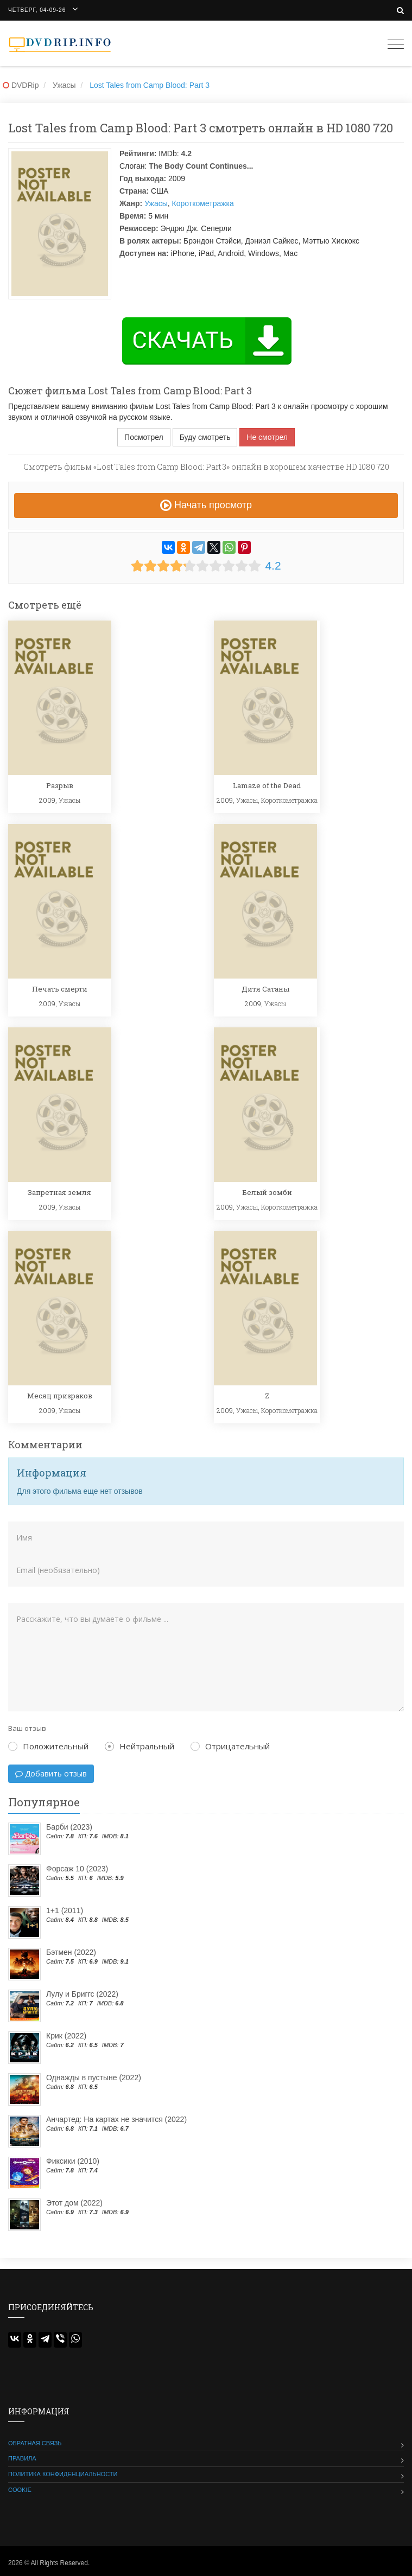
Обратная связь (35, 2443)
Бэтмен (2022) (71, 1952)
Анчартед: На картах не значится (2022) (116, 2119)
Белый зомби (267, 1192)
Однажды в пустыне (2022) (93, 2077)
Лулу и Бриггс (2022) (82, 1994)
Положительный (48, 1746)
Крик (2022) (66, 2035)
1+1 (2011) (64, 1910)
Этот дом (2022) (74, 2202)
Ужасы (156, 203)
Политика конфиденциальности (62, 2474)
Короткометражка (203, 203)
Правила (22, 2458)
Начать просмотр (206, 505)
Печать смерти (59, 989)
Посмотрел (143, 437)
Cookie (19, 2489)
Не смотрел (267, 437)
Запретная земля (59, 1192)
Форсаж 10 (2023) (77, 1868)
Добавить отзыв (51, 1773)
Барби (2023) (69, 1827)
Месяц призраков (59, 1396)
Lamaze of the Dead (267, 785)
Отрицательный (230, 1746)
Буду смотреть (205, 437)
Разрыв (59, 785)
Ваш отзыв (27, 1728)
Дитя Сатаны (265, 989)
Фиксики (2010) (72, 2161)
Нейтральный (139, 1746)
